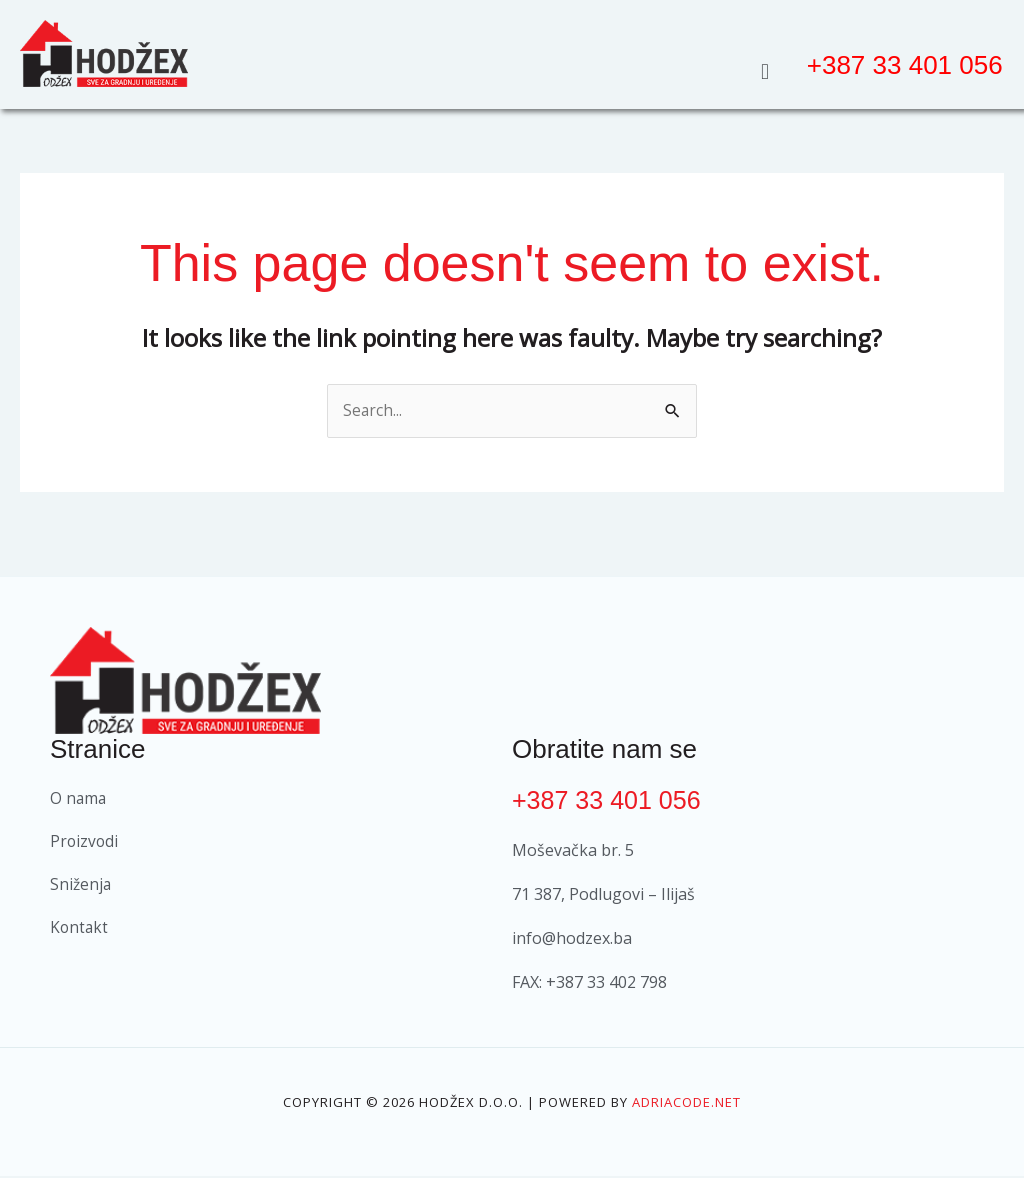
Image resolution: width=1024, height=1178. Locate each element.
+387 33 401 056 (610, 801)
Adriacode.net (686, 1103)
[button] (764, 70)
